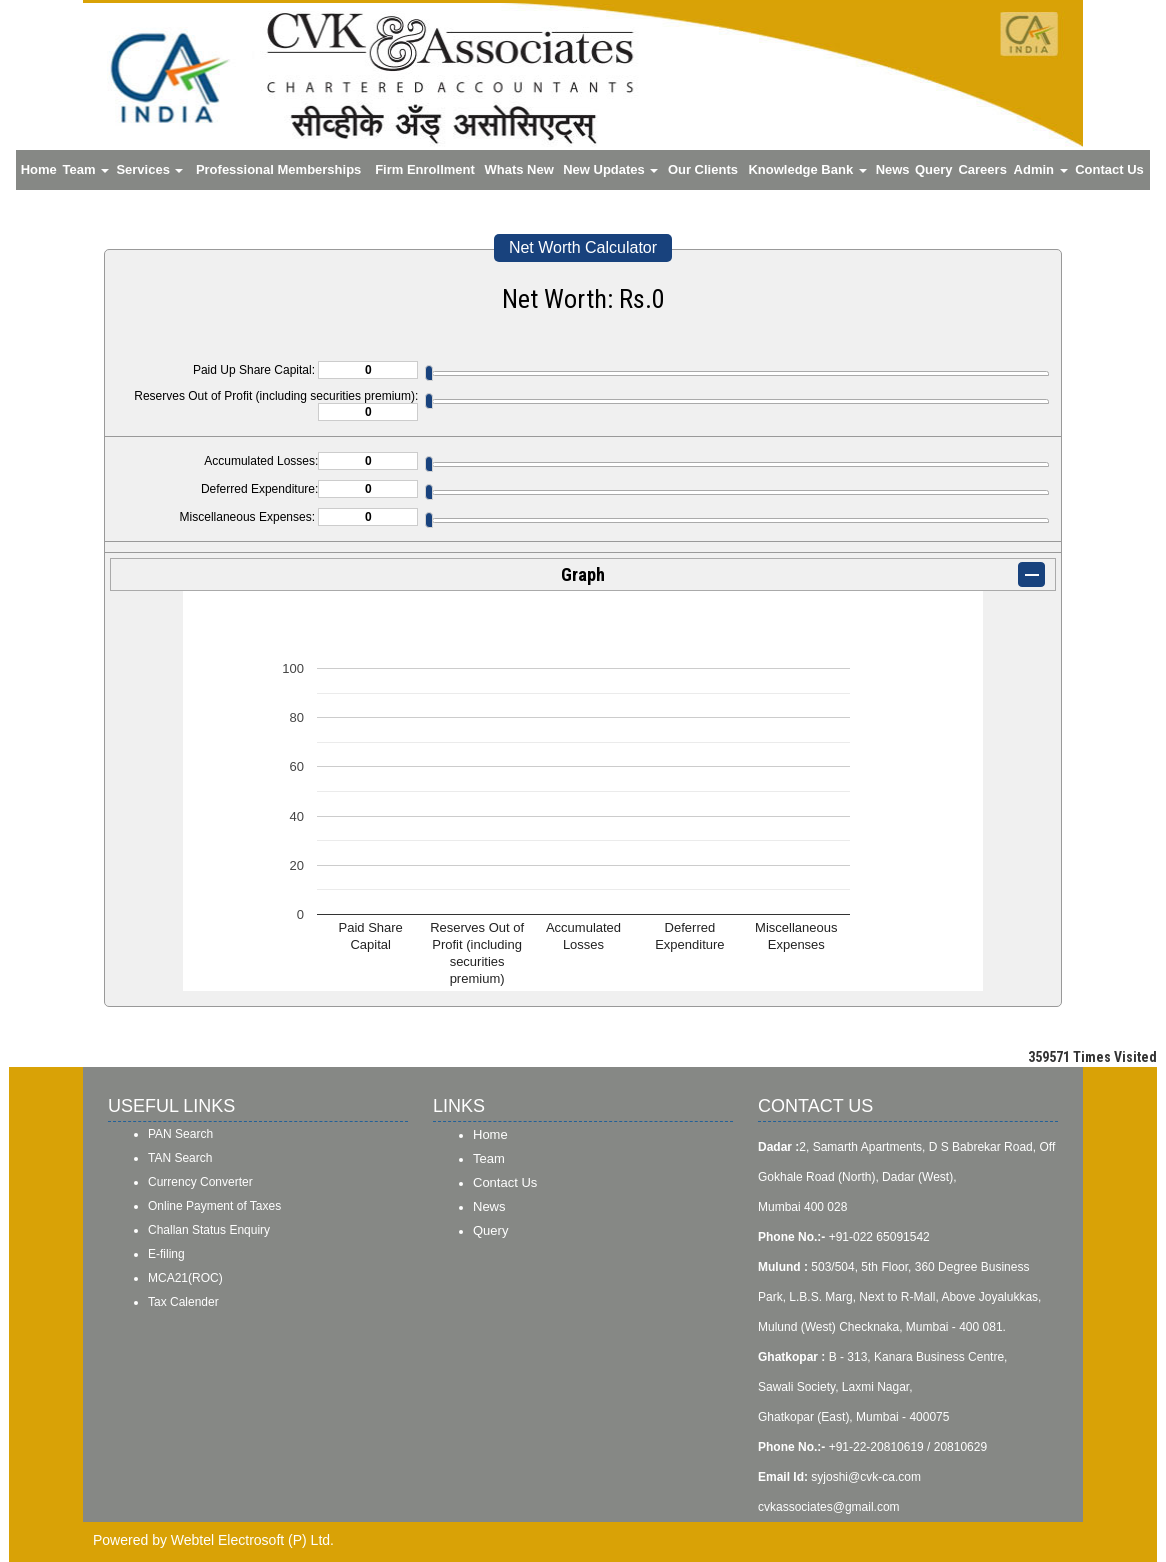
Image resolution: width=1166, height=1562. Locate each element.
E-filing (166, 1254)
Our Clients (703, 169)
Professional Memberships (278, 169)
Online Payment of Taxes (214, 1206)
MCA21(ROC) (185, 1278)
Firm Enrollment (425, 169)
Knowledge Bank (807, 169)
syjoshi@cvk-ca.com (866, 1477)
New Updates (610, 169)
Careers (982, 169)
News (893, 169)
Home (39, 169)
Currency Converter (200, 1182)
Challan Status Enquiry (209, 1230)
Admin (1041, 169)
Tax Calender (183, 1302)
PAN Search (180, 1134)
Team (86, 169)
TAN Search (180, 1158)
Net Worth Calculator (583, 247)
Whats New (518, 169)
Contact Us (1109, 169)
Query (934, 169)
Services (149, 169)
